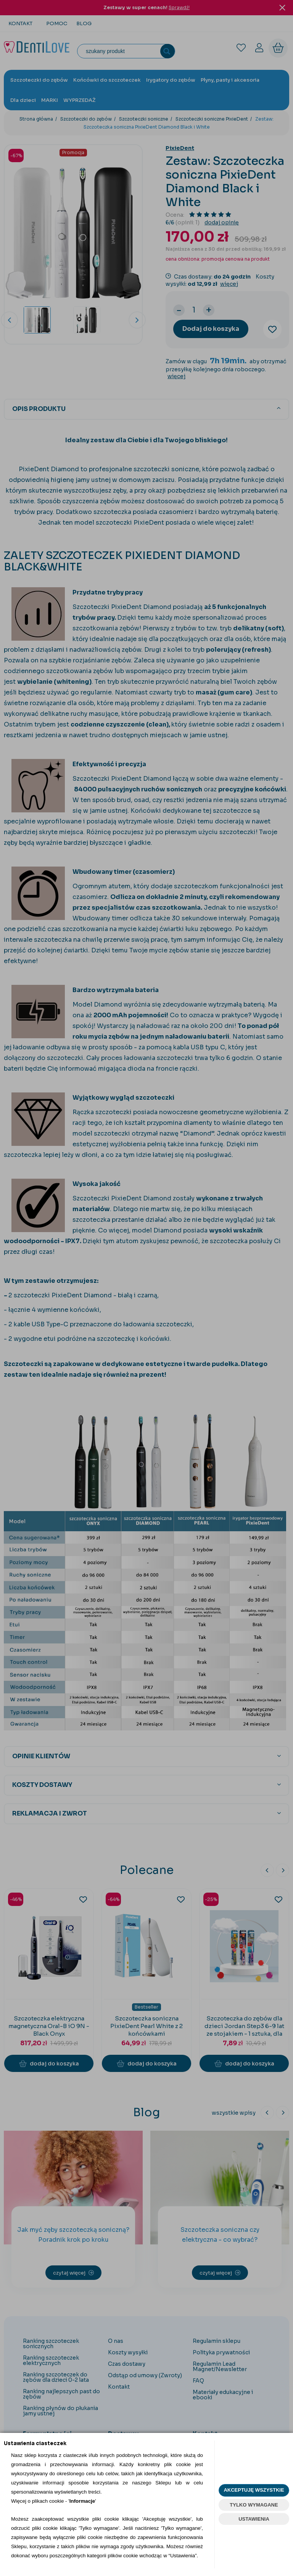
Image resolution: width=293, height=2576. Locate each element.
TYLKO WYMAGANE (254, 2505)
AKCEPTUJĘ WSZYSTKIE (254, 2490)
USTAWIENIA (253, 2519)
